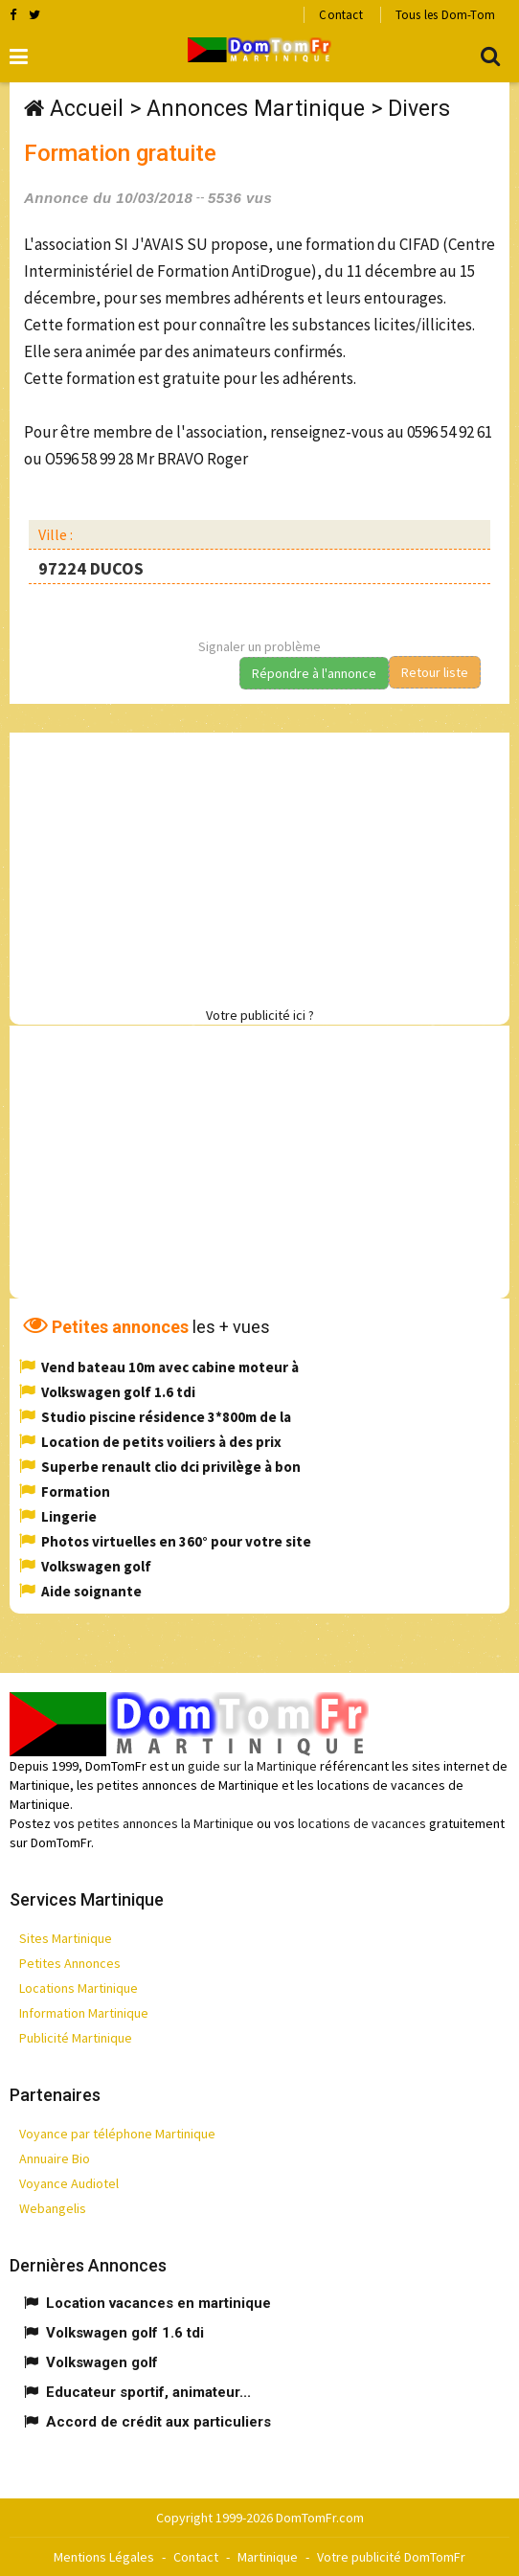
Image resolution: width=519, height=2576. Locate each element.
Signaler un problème (259, 646)
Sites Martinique (65, 1938)
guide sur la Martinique (252, 1765)
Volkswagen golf (96, 1566)
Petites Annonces (70, 1963)
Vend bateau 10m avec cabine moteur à (170, 1367)
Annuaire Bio (54, 2158)
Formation (75, 1491)
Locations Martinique (78, 1988)
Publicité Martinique (75, 2037)
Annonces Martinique (256, 109)
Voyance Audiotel (69, 2183)
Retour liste (434, 672)
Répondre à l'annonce (314, 673)
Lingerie (69, 1516)
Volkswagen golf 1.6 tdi (118, 1392)
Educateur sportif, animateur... (148, 2392)
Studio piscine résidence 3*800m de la (166, 1417)
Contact (340, 15)
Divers (419, 109)
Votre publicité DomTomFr (391, 2556)
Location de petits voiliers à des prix (161, 1442)
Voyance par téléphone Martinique (117, 2133)
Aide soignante (91, 1591)
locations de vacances (362, 1823)
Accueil (87, 109)
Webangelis (52, 2208)
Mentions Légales (104, 2556)
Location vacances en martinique (158, 2303)
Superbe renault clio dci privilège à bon (171, 1466)
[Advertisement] (264, 867)
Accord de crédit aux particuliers (158, 2421)
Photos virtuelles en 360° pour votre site (176, 1541)
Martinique (267, 2556)
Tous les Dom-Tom (445, 15)
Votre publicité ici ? (260, 1015)
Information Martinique (83, 2013)
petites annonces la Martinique (166, 1823)
